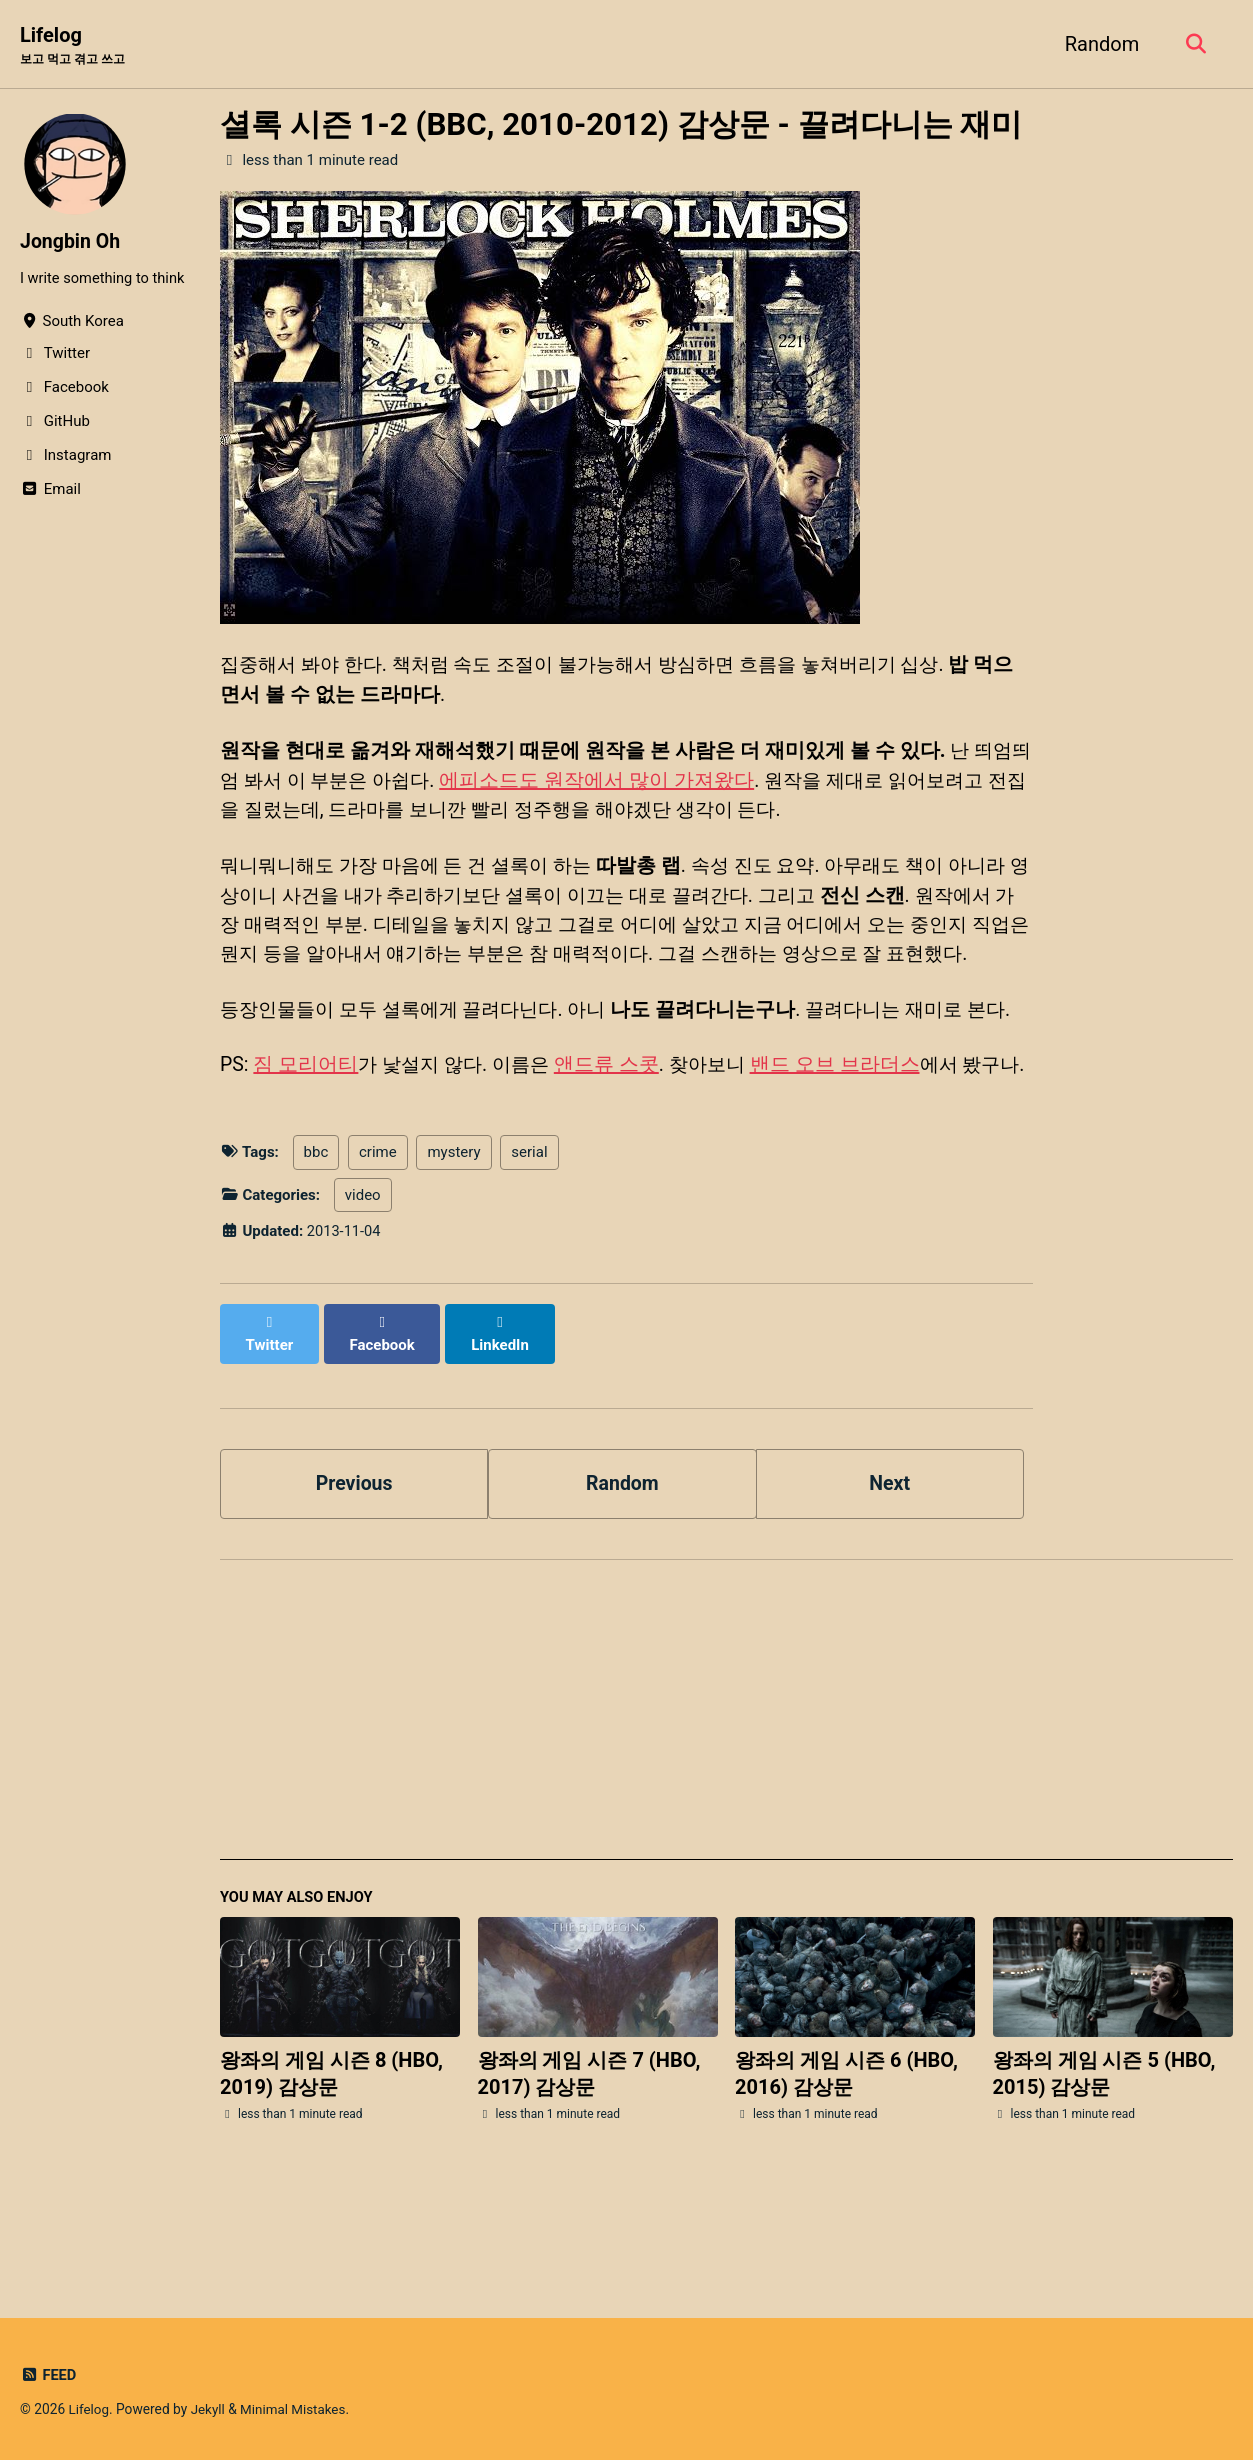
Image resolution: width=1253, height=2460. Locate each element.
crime (378, 1247)
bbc (316, 1247)
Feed (48, 2375)
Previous (354, 1557)
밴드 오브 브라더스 (850, 1129)
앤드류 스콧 (616, 1129)
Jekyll (209, 2409)
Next (890, 1557)
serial (529, 1247)
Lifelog (76, 46)
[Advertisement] (726, 1794)
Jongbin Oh (71, 242)
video (363, 1290)
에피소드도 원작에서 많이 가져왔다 (627, 781)
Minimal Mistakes (296, 2409)
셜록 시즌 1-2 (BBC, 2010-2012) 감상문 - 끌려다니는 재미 (621, 125)
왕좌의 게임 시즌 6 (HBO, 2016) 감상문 (846, 2148)
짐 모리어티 (306, 1129)
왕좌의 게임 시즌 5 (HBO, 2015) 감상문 (1104, 2148)
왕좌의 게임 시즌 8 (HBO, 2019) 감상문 (331, 2148)
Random (1099, 44)
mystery (453, 1247)
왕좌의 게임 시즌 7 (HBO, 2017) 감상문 (589, 2148)
